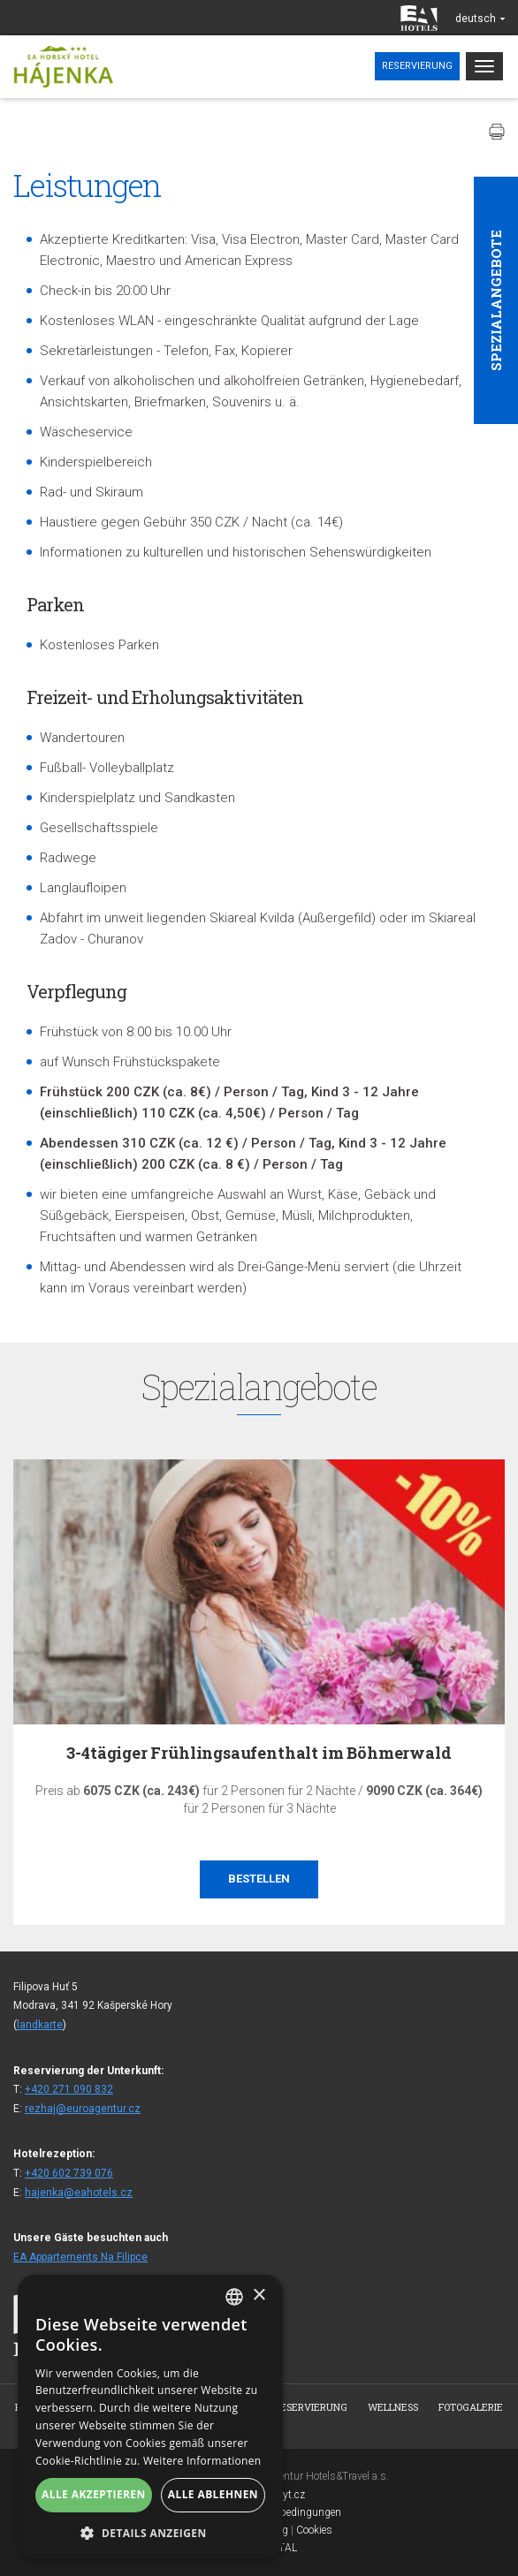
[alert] (150, 2416)
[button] (150, 2532)
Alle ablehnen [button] (213, 2494)
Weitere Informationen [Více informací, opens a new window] (202, 2460)
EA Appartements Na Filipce (80, 2257)
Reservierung (417, 66)
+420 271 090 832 (69, 2089)
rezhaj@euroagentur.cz (83, 2108)
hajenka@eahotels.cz (79, 2192)
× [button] (258, 2295)
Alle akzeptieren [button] (94, 2494)
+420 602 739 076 (69, 2173)
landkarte (40, 2025)
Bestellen (259, 1878)
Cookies (314, 2530)
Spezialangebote (496, 300)
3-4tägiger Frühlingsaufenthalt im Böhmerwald (258, 1752)
